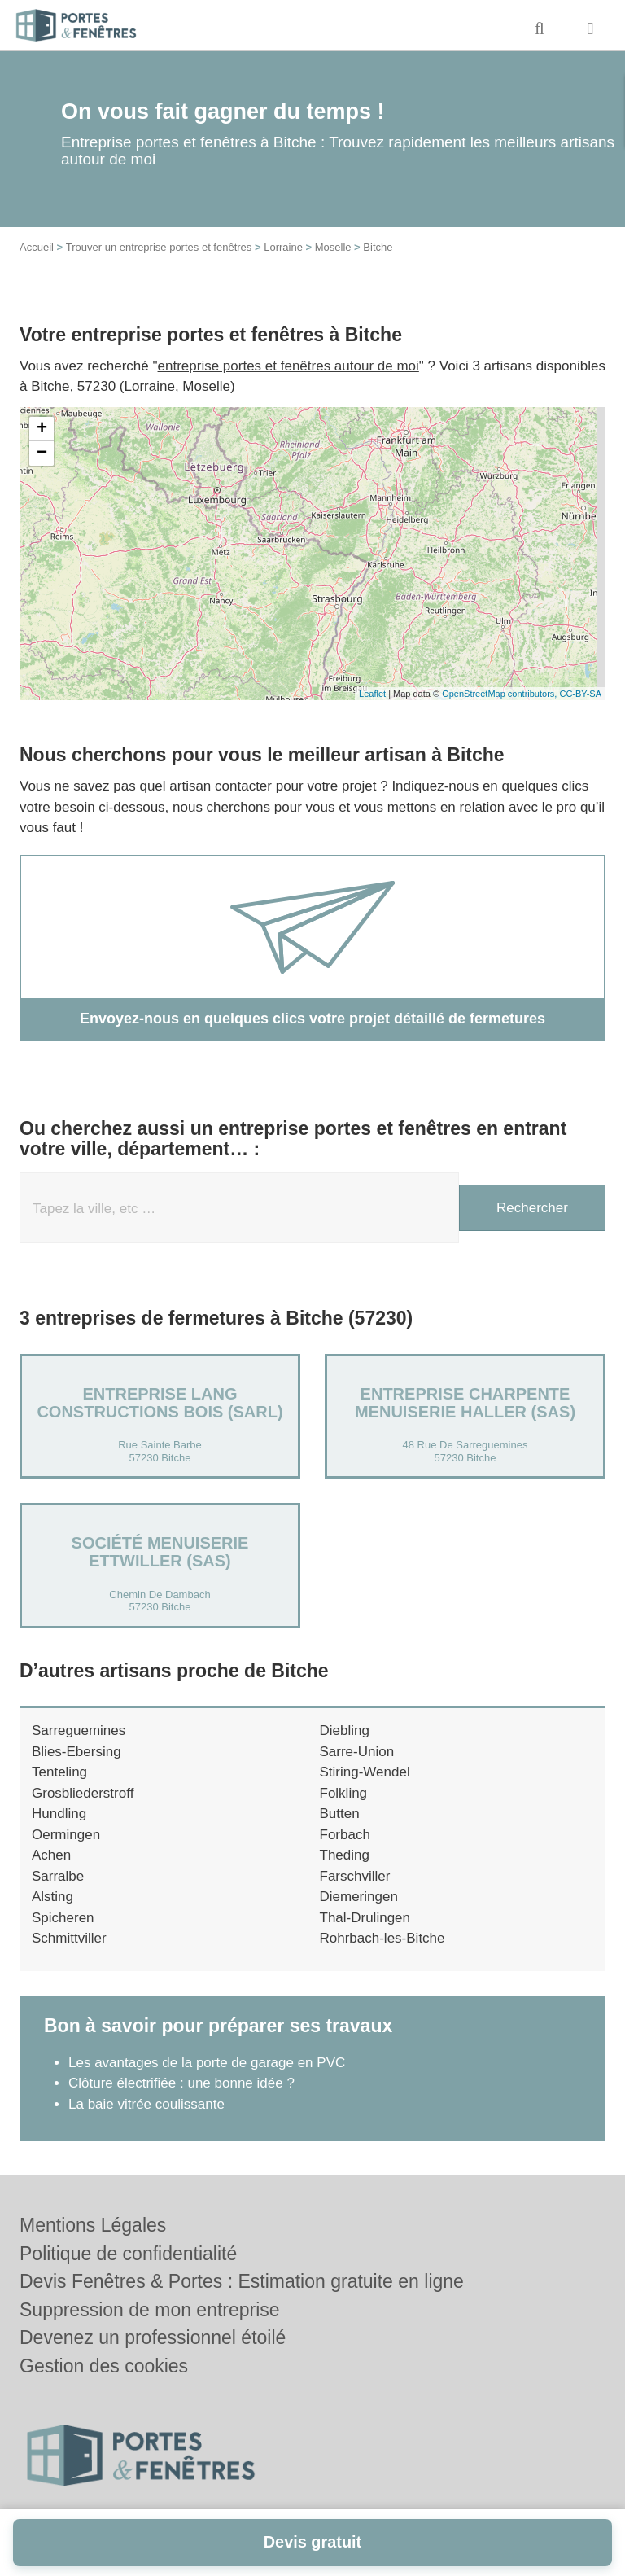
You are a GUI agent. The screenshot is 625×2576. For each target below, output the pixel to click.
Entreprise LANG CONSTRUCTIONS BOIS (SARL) (159, 1403)
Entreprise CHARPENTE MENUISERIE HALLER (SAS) (465, 1403)
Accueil (37, 247)
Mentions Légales (93, 2225)
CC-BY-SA (580, 694)
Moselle (333, 247)
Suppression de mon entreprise (150, 2309)
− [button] (42, 453)
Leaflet (372, 694)
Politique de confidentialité (128, 2253)
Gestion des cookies (104, 2366)
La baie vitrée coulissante (146, 2104)
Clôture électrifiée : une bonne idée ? (181, 2083)
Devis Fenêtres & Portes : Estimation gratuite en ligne (242, 2281)
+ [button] (42, 429)
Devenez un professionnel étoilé (153, 2337)
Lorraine (283, 247)
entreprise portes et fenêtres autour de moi (288, 366)
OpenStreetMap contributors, (500, 694)
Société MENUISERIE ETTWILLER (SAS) (160, 1552)
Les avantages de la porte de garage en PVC (206, 2062)
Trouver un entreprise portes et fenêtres (159, 247)
